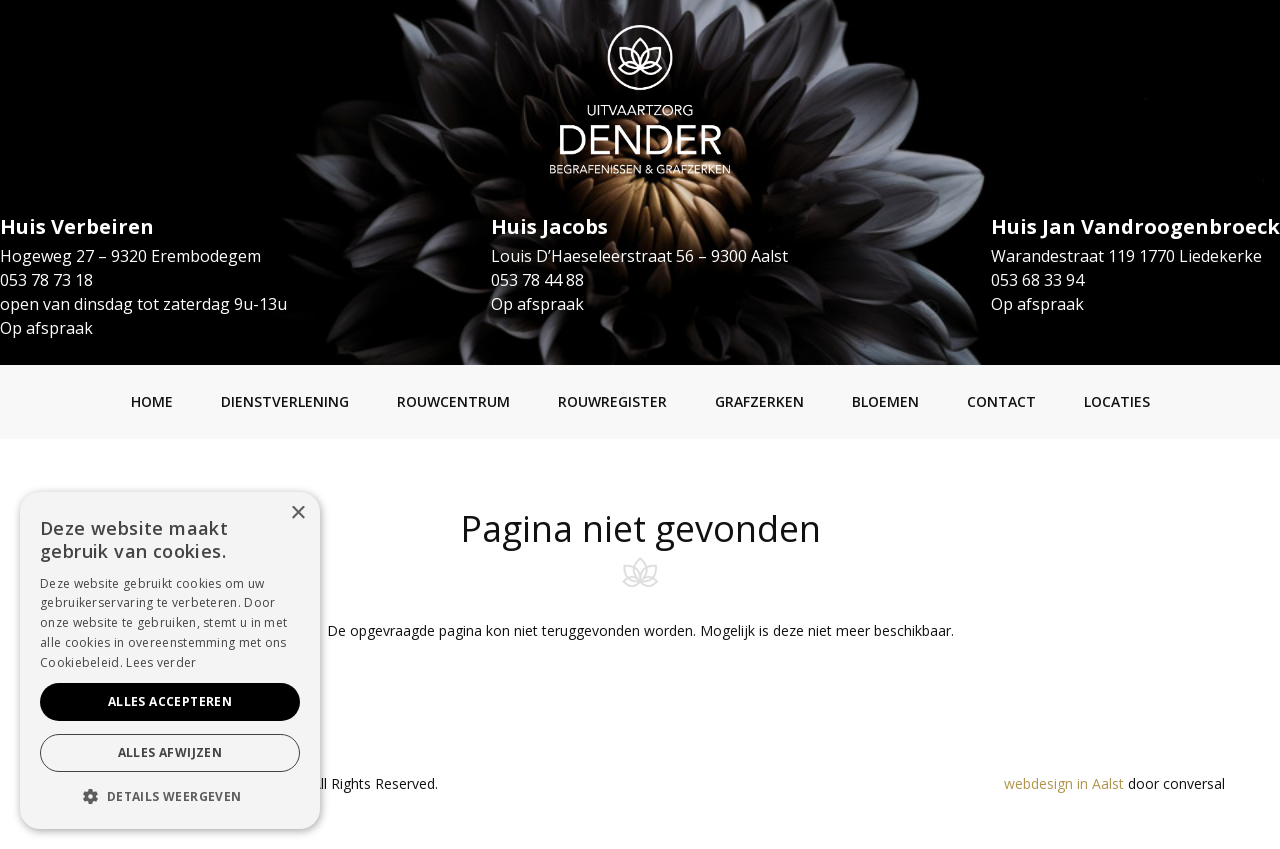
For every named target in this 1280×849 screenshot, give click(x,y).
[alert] (170, 660)
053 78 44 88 (537, 280)
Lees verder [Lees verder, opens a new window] (161, 662)
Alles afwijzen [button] (170, 752)
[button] (170, 797)
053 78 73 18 (46, 280)
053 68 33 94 (1037, 280)
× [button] (297, 513)
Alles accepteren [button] (170, 701)
